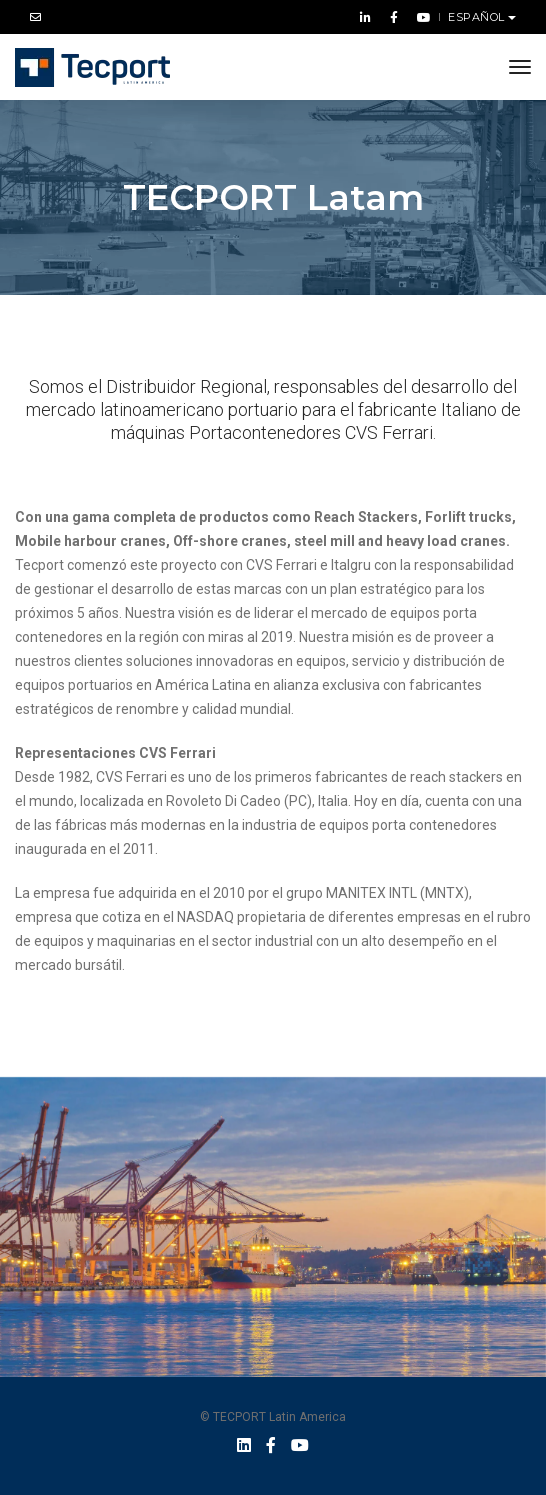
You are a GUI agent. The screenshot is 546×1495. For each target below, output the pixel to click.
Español (478, 17)
